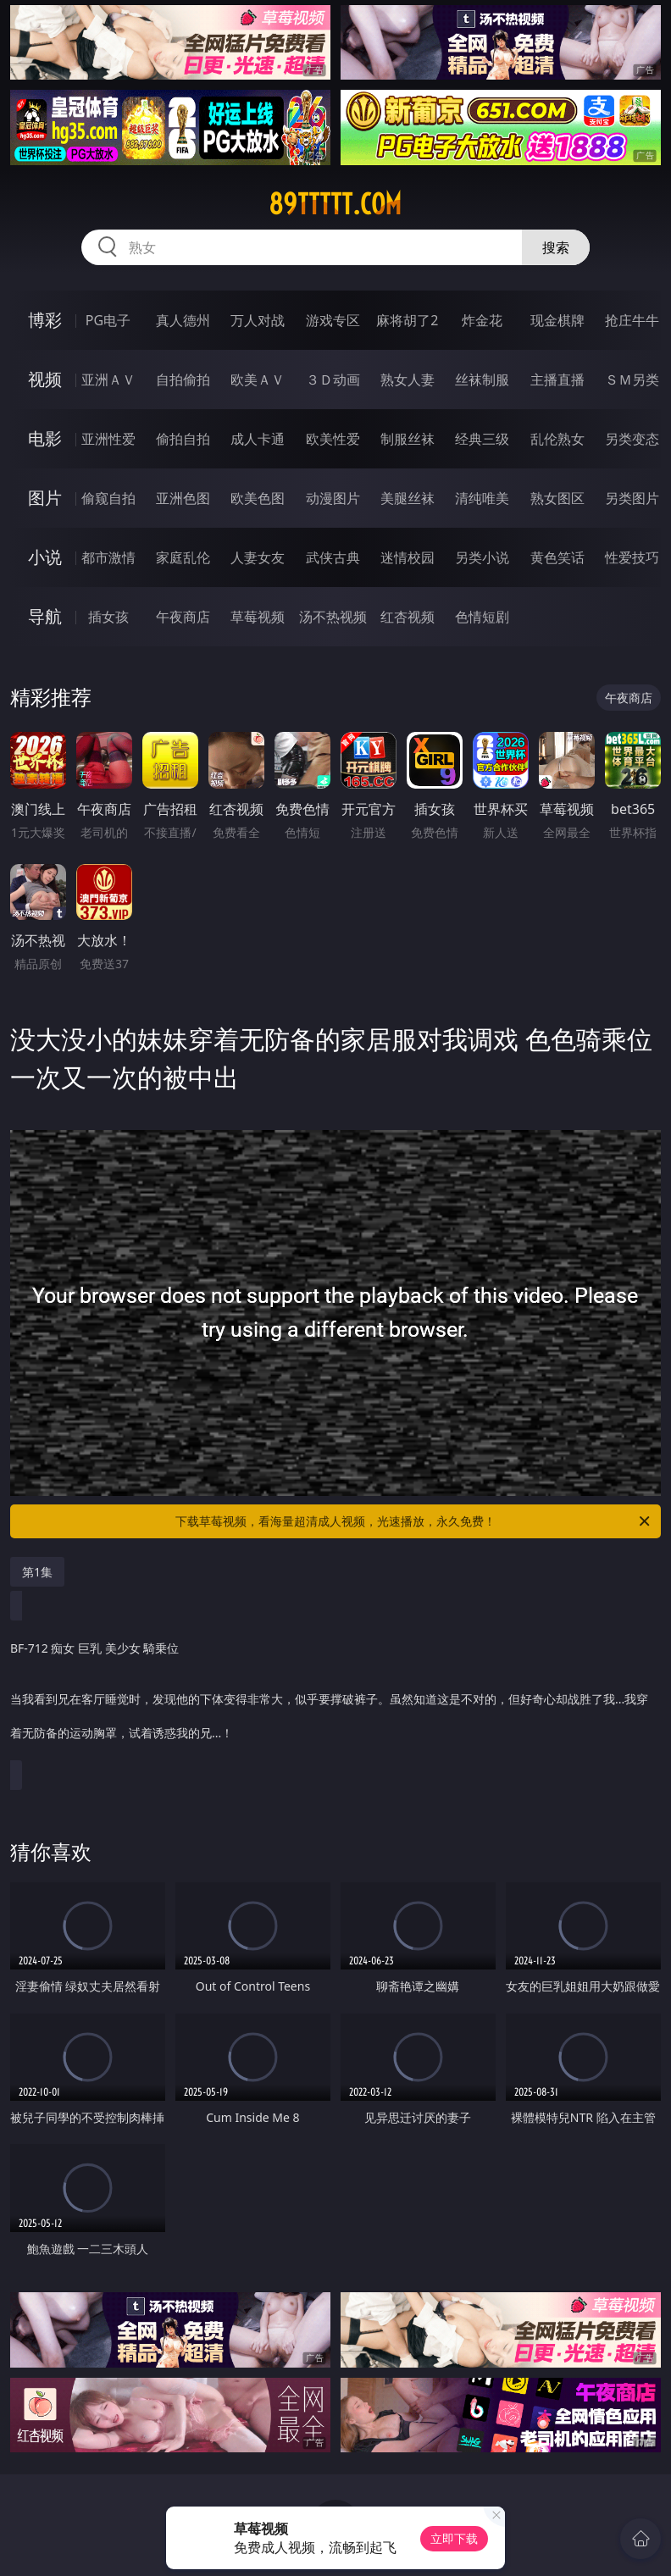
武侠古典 (333, 557)
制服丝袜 (407, 438)
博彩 (45, 319)
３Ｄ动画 (333, 379)
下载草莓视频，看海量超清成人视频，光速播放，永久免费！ (413, 1521)
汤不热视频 (333, 616)
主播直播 (557, 379)
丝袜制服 (482, 379)
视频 (45, 379)
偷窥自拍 (108, 498)
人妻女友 (257, 557)
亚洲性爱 (108, 438)
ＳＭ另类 (632, 379)
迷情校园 (407, 557)
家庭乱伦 (183, 557)
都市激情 (108, 557)
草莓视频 (257, 616)
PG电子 (108, 320)
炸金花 (482, 320)
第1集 (37, 1572)
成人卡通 (257, 438)
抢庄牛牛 (632, 320)
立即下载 (454, 2538)
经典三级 (482, 438)
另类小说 (482, 557)
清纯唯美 (482, 498)
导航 (45, 616)
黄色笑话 (557, 557)
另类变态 (632, 438)
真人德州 (183, 320)
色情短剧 (482, 616)
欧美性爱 (333, 438)
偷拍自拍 (183, 438)
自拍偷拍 (183, 379)
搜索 (555, 247)
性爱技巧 (632, 557)
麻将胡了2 (407, 320)
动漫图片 (333, 498)
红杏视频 (407, 616)
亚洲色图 (183, 498)
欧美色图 (257, 498)
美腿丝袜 (407, 498)
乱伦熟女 (557, 438)
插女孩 (108, 616)
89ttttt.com (335, 204)
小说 (45, 557)
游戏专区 (333, 320)
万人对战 (257, 320)
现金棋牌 (557, 320)
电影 (45, 438)
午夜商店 (183, 616)
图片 (45, 497)
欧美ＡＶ (257, 379)
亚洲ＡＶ (108, 379)
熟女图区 (557, 498)
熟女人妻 (407, 379)
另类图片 (632, 498)
